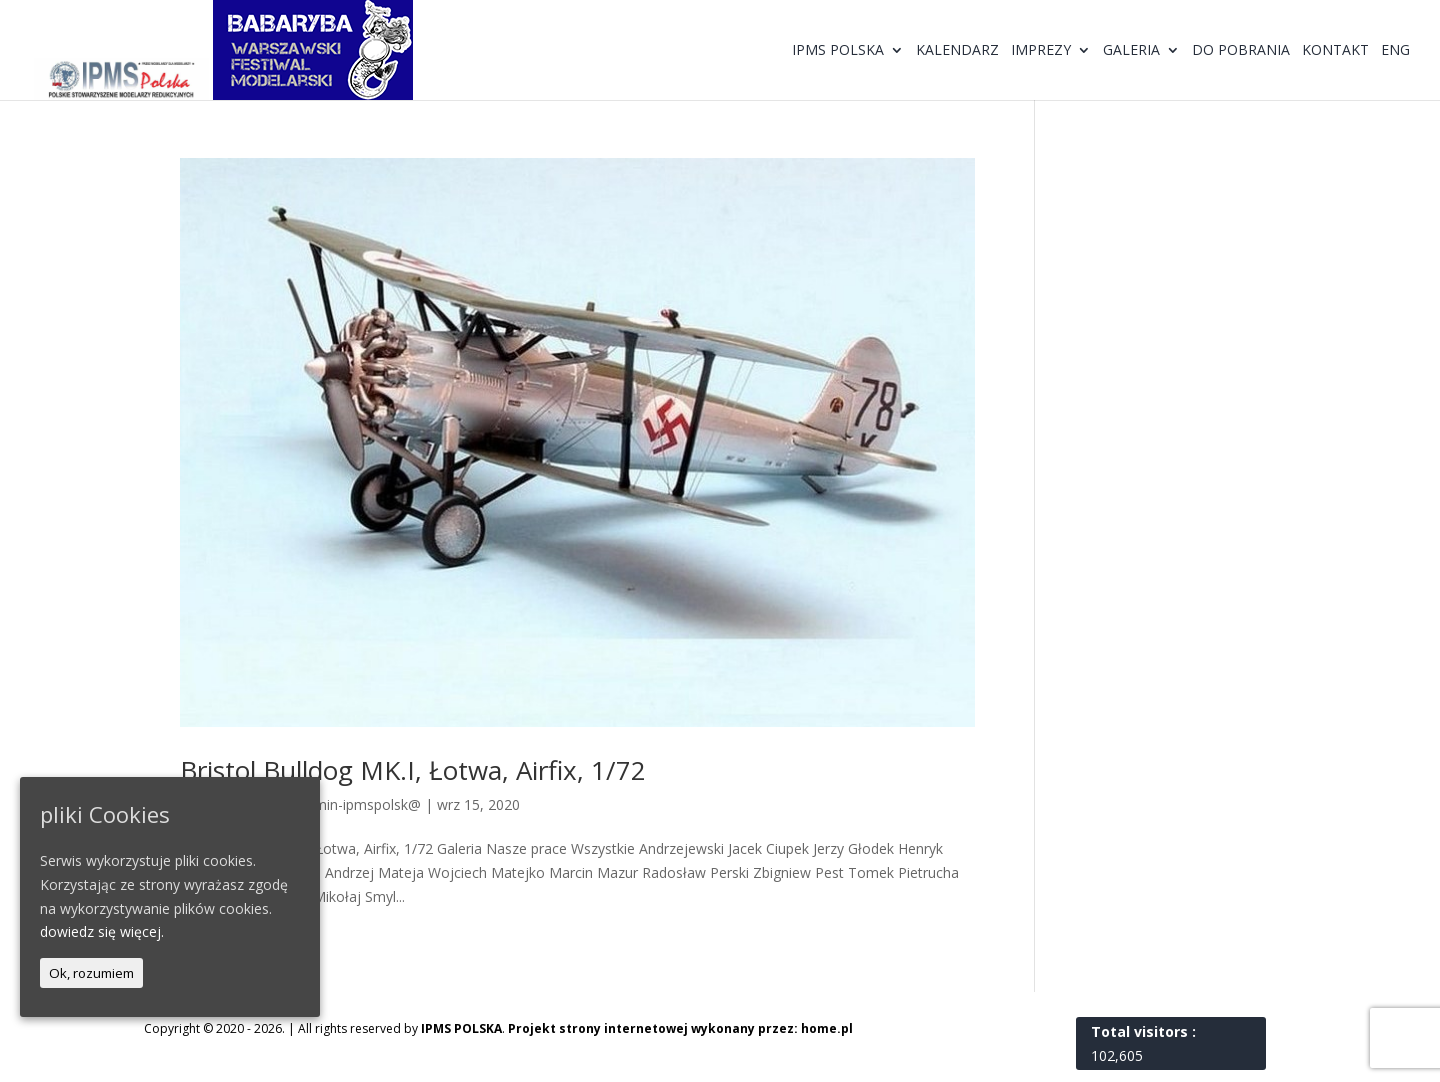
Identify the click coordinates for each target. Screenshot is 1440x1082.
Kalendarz (957, 51)
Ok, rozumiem (91, 973)
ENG (1395, 51)
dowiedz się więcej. (102, 931)
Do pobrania (1241, 51)
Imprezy (1041, 51)
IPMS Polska (838, 51)
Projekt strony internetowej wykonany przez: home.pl (680, 1028)
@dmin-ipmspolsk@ (357, 804)
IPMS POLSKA (461, 1028)
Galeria (1131, 51)
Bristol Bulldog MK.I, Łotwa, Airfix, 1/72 (413, 770)
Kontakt (1335, 51)
